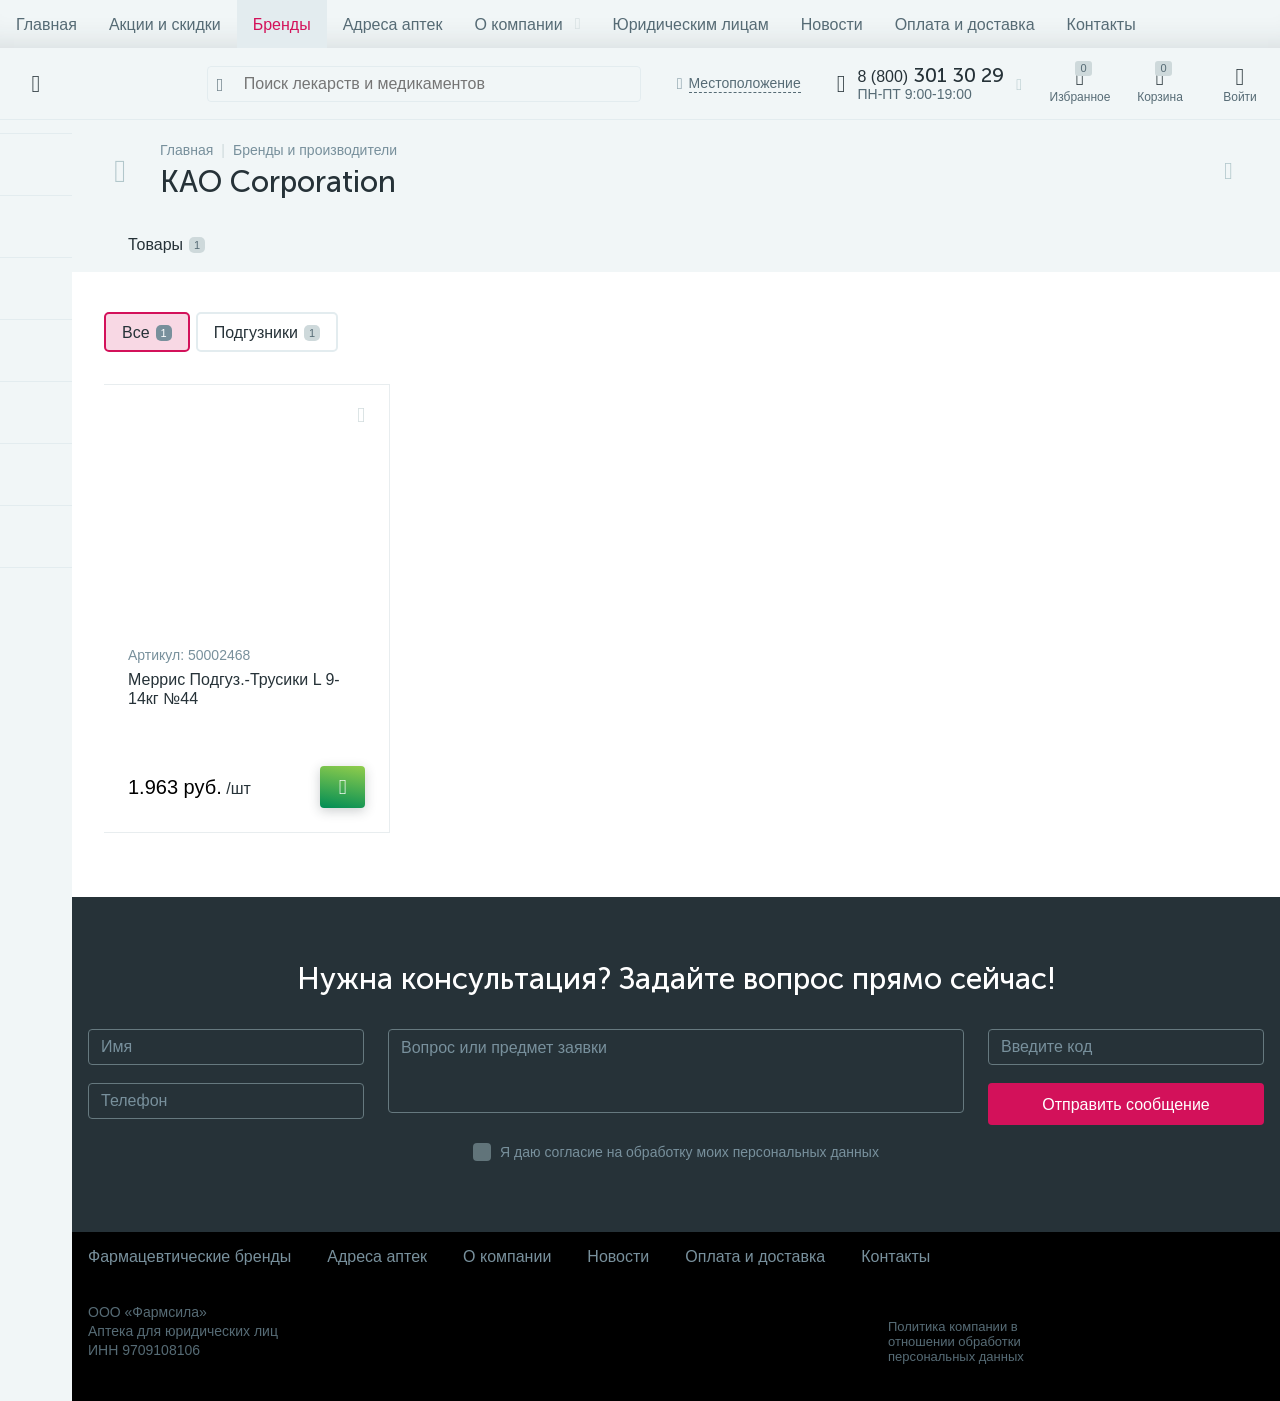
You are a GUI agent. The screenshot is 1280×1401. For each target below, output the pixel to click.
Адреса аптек (393, 24)
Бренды (282, 24)
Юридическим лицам (690, 24)
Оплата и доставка (965, 24)
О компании (527, 24)
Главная (46, 24)
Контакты (1101, 24)
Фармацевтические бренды (189, 1256)
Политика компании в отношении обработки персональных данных (956, 1341)
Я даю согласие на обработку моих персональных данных (689, 1152)
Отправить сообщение (1125, 1104)
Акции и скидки (165, 24)
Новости (832, 24)
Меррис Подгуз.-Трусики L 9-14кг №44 (234, 689)
